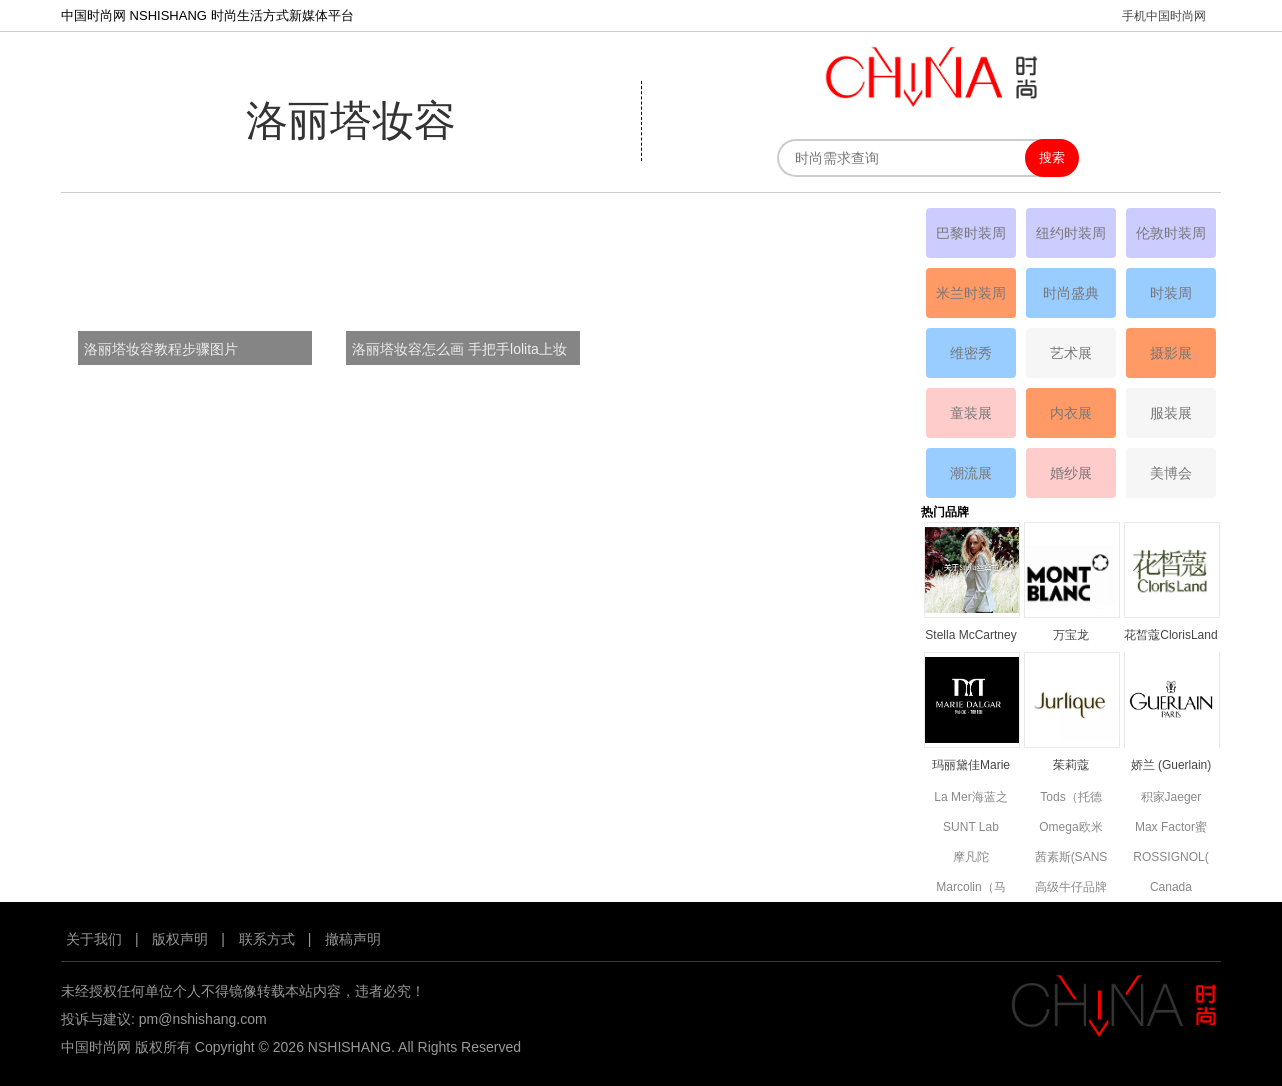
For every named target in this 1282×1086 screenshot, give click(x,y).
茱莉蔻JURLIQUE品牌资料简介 (1070, 766)
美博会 (1171, 473)
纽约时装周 (1071, 233)
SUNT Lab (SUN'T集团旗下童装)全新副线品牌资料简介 (971, 828)
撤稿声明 (353, 939)
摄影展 (1171, 353)
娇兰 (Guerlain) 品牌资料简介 (1171, 766)
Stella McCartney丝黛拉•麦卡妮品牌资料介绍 (970, 636)
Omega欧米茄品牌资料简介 (1071, 828)
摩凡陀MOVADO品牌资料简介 (971, 858)
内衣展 (1071, 413)
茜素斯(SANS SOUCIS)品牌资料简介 (1071, 858)
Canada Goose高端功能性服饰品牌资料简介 (1171, 888)
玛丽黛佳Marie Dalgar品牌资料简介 (970, 766)
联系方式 (267, 939)
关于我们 (94, 939)
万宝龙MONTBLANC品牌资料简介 (1070, 636)
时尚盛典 (1071, 293)
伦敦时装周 (1171, 233)
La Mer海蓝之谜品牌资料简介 (970, 798)
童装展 (971, 413)
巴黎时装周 (971, 233)
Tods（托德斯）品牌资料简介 (1071, 798)
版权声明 (180, 939)
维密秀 (971, 353)
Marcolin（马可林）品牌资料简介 (971, 888)
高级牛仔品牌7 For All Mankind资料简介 (1071, 888)
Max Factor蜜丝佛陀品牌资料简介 (1171, 828)
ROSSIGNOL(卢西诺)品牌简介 (1170, 858)
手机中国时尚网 (1164, 16)
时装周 (1171, 293)
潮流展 (971, 473)
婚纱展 (1071, 473)
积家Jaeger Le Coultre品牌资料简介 (1170, 798)
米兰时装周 (971, 293)
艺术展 (1071, 353)
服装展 (1171, 413)
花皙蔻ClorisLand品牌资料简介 (1170, 636)
